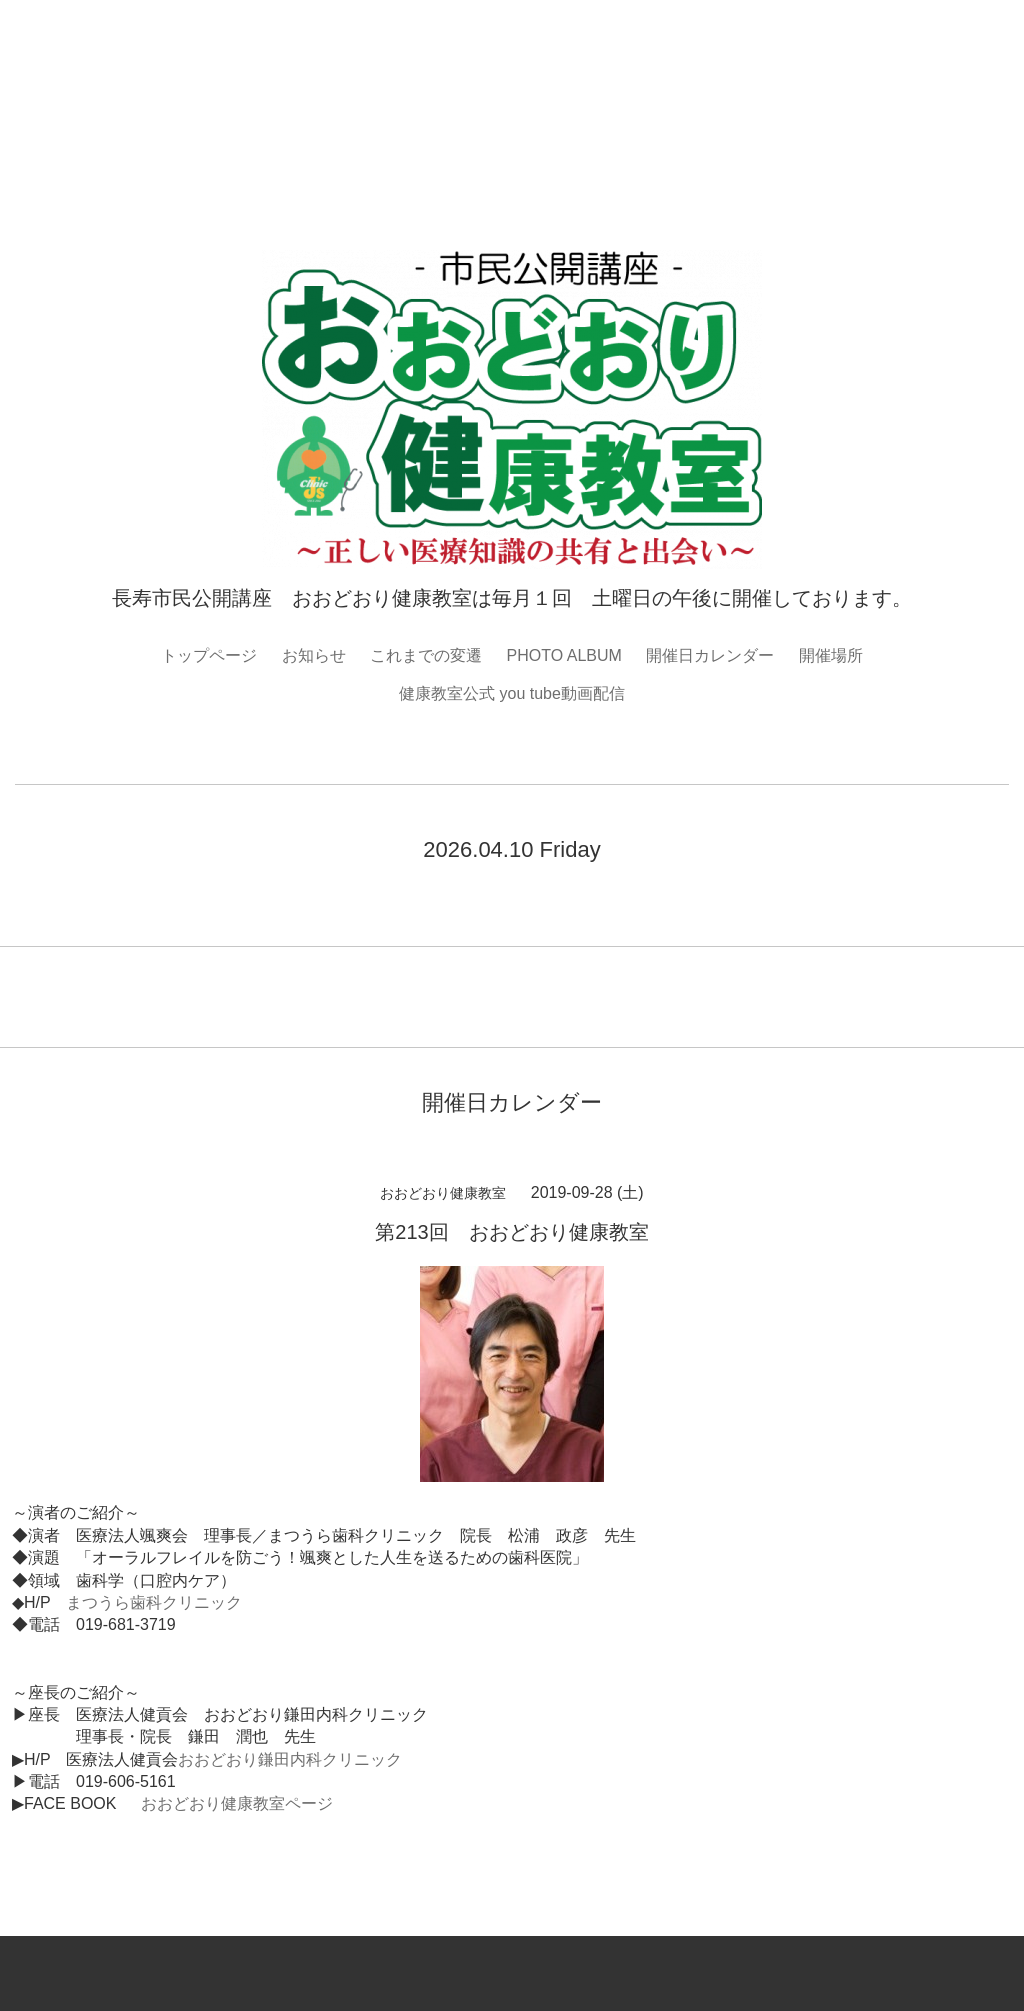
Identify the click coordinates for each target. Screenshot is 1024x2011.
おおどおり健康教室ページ (237, 1803)
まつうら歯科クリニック (154, 1602)
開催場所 (831, 655)
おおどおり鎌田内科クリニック (290, 1759)
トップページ (209, 655)
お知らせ (314, 655)
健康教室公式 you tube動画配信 (512, 693)
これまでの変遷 (426, 655)
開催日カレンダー (710, 655)
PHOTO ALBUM (564, 655)
